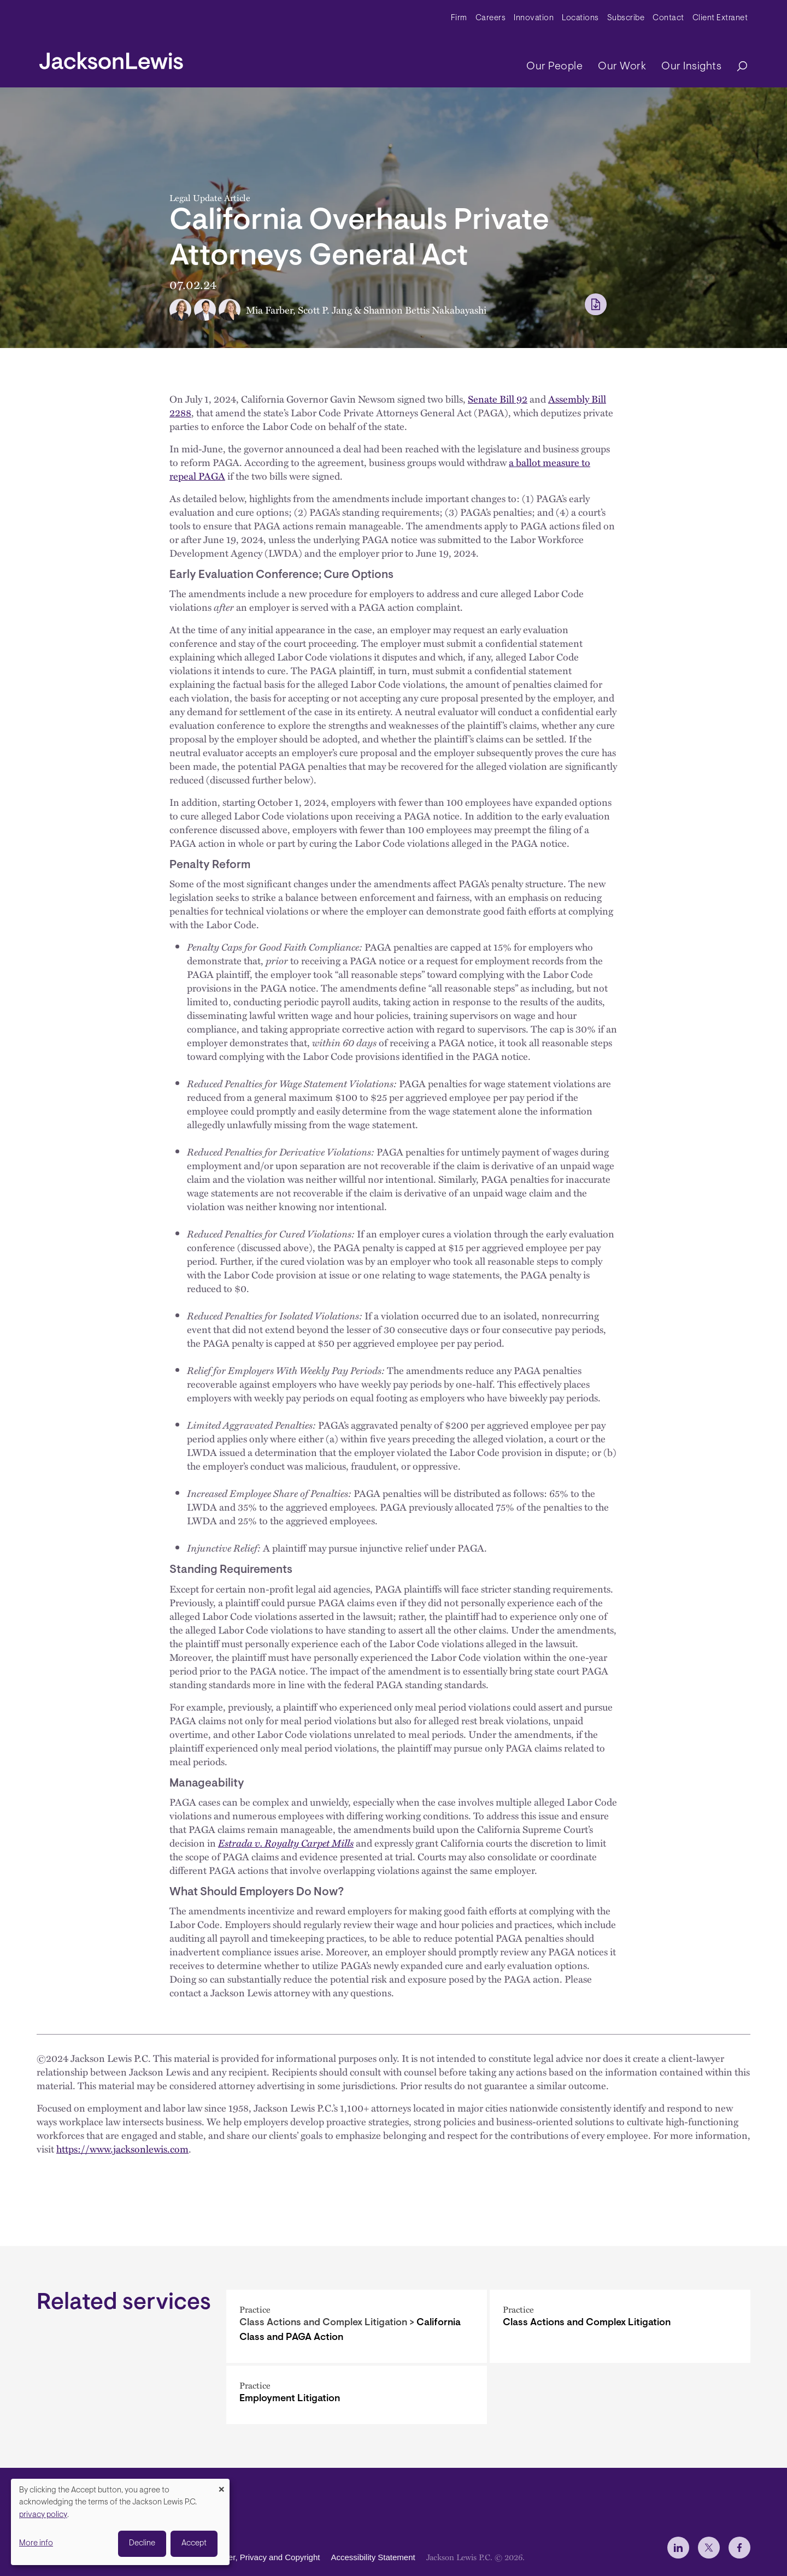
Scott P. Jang (325, 309)
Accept (194, 2543)
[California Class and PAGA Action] (356, 2326)
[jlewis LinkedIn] (678, 2548)
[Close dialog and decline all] (221, 2485)
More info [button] (36, 2543)
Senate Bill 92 (497, 398)
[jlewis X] (709, 2548)
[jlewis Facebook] (739, 2548)
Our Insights (691, 66)
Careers (490, 18)
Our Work (622, 66)
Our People (554, 66)
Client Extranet (720, 18)
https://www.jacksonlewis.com (122, 2148)
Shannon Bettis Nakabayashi (424, 309)
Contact (668, 18)
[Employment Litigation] (356, 2395)
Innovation (534, 18)
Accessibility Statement (373, 2557)
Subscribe (626, 18)
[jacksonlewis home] (111, 58)
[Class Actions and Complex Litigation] (620, 2326)
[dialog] (120, 2522)
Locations (580, 18)
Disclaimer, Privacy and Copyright (258, 2557)
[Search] (737, 67)
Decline (142, 2543)
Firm (459, 18)
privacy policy (43, 2515)
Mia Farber (269, 309)
